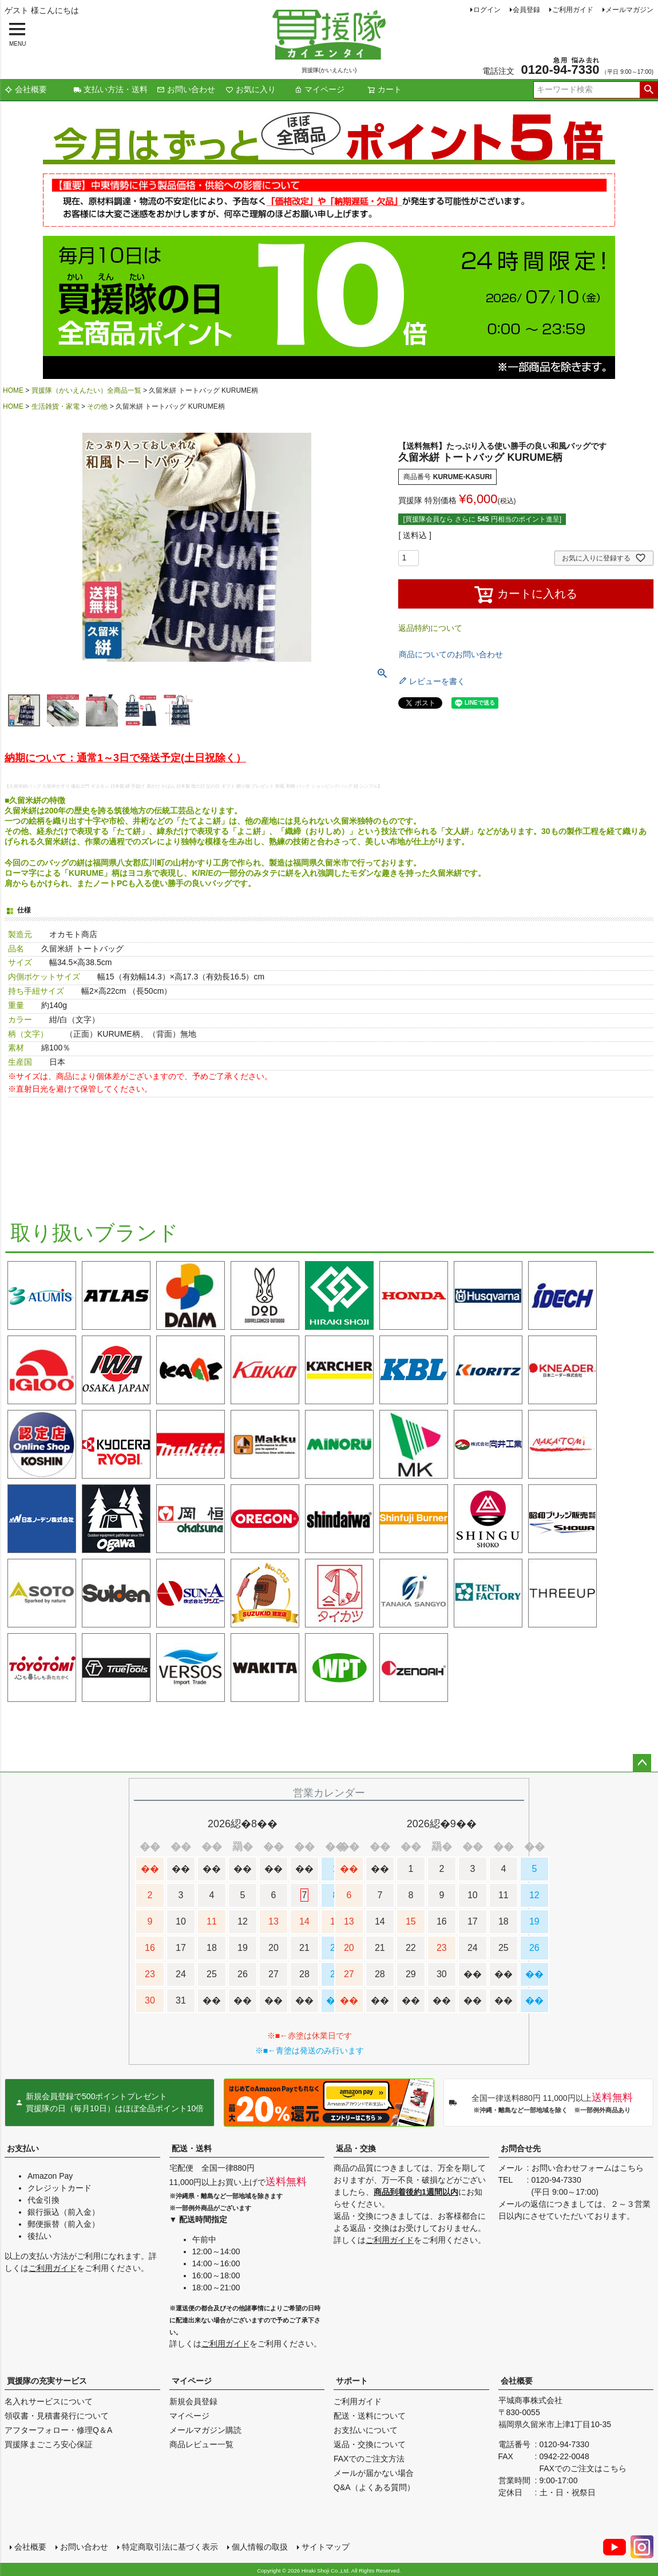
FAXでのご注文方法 (369, 2458)
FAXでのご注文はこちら (583, 2468)
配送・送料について (370, 2415)
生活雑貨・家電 (55, 406)
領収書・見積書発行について (57, 2415)
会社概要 (26, 89)
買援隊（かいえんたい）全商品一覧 (86, 390)
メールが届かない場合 (374, 2473)
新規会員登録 (193, 2401)
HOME (13, 390)
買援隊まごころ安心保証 (49, 2444)
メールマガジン (629, 10)
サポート (352, 2380)
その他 (97, 406)
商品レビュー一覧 (201, 2444)
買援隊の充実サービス (47, 2380)
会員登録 (526, 10)
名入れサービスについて (49, 2401)
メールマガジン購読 (205, 2430)
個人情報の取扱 (259, 2545)
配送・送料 (192, 2148)
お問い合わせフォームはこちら (588, 2167)
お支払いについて (366, 2430)
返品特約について (430, 628)
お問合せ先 (521, 2148)
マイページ (319, 89)
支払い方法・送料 (110, 89)
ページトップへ (642, 1763)
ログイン (487, 10)
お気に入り (250, 89)
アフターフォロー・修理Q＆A (58, 2430)
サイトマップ (325, 2545)
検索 (648, 90)
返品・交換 (356, 2148)
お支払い (23, 2148)
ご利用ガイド (572, 10)
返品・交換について (370, 2444)
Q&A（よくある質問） (374, 2487)
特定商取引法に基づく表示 (169, 2545)
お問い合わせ (186, 89)
